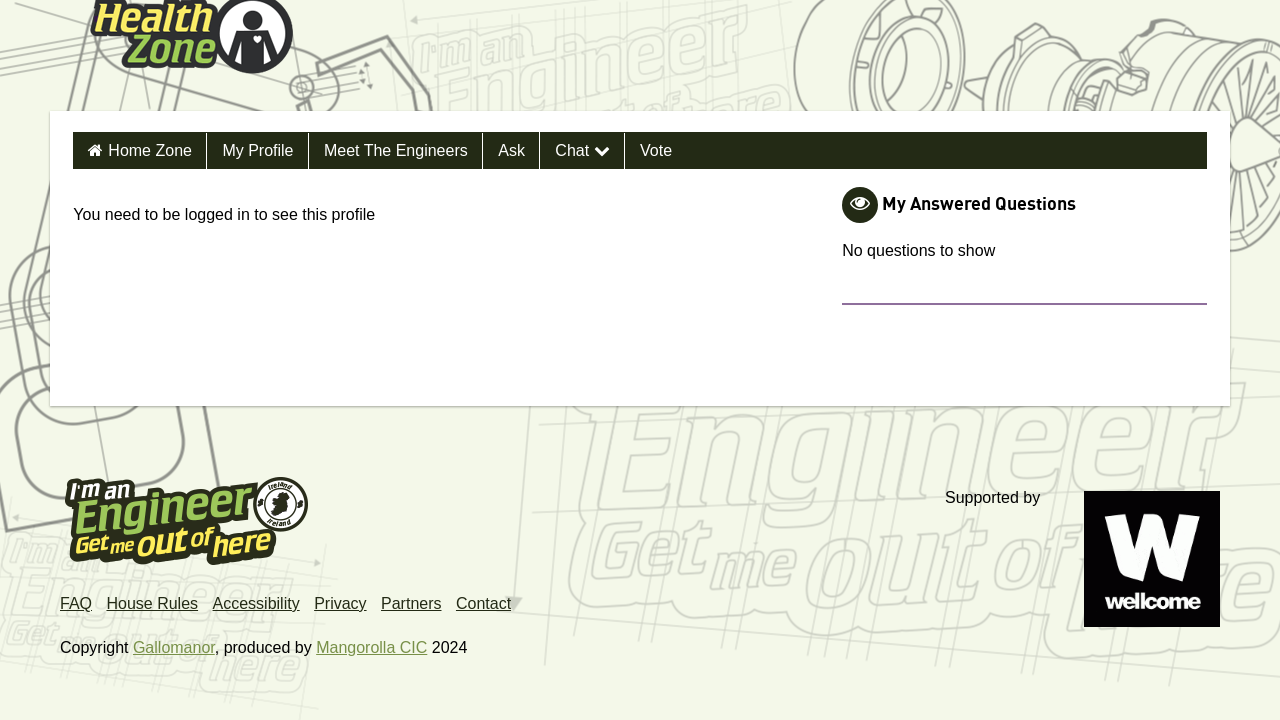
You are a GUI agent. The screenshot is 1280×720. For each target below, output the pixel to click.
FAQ (76, 603)
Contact (483, 603)
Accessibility (256, 603)
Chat (582, 150)
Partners (411, 603)
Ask (511, 150)
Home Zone (150, 150)
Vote (656, 150)
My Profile (257, 150)
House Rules (152, 603)
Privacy (340, 603)
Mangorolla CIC (371, 647)
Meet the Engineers (396, 150)
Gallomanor (174, 647)
